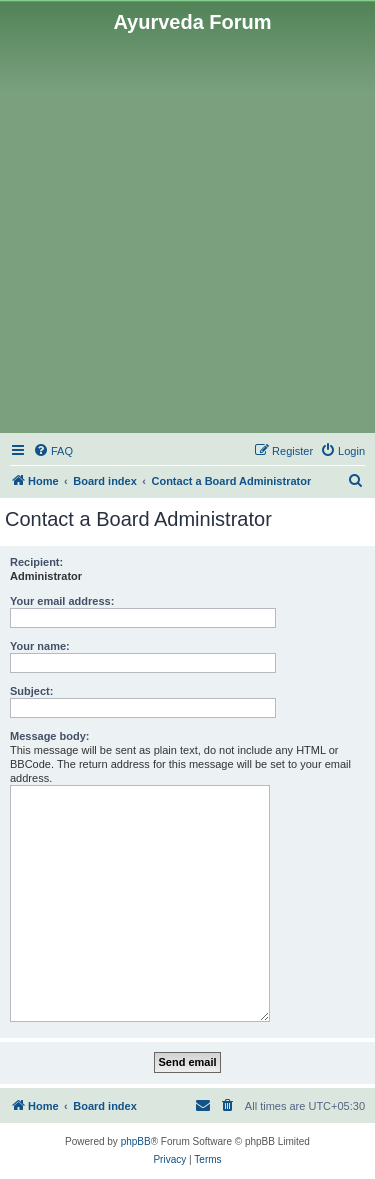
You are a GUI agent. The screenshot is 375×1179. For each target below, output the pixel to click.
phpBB (136, 1141)
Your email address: (62, 601)
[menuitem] (53, 451)
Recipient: (36, 562)
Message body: (49, 736)
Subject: (31, 691)
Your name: (40, 646)
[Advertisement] (187, 231)
